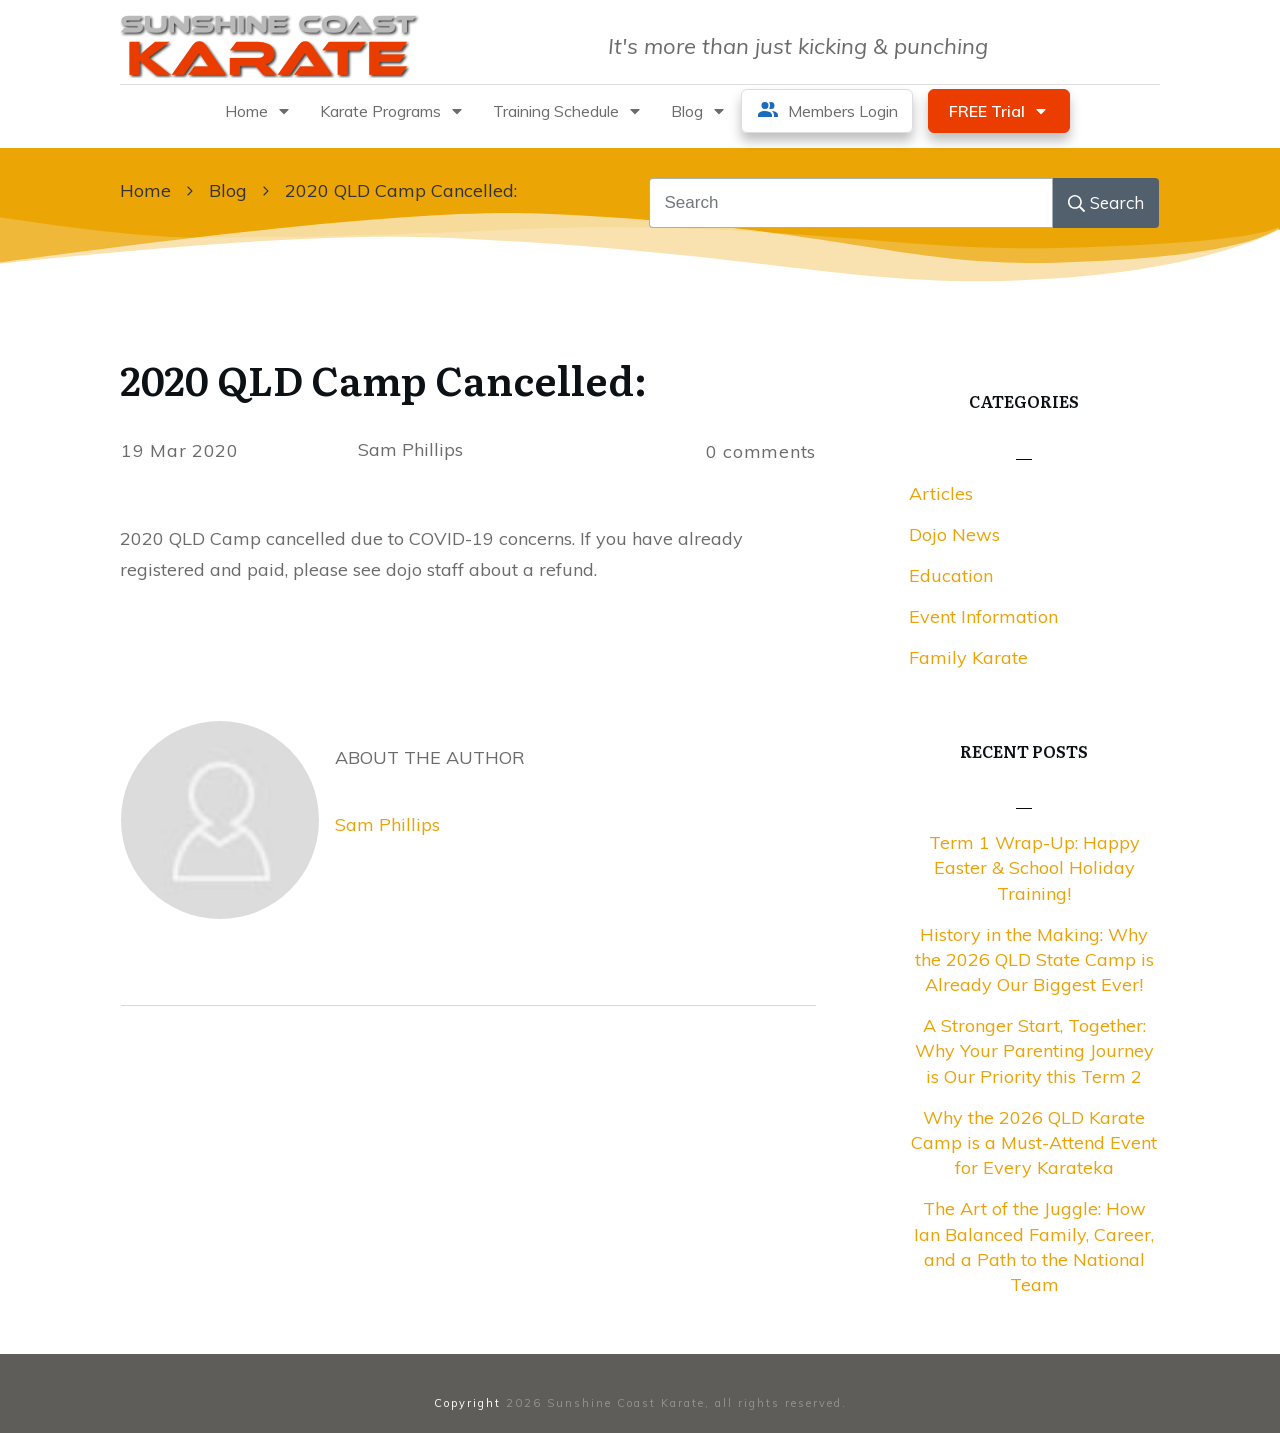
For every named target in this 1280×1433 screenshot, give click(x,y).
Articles (941, 493)
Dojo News (954, 534)
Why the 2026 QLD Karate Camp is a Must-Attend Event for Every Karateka (1034, 1142)
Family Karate (968, 657)
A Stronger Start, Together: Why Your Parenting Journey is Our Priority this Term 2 (1034, 1050)
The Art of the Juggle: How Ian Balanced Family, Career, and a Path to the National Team (1034, 1246)
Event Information (983, 616)
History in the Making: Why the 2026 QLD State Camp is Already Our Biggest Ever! (1034, 959)
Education (951, 575)
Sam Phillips (387, 824)
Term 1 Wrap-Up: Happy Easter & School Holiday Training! (1034, 867)
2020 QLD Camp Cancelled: (383, 378)
